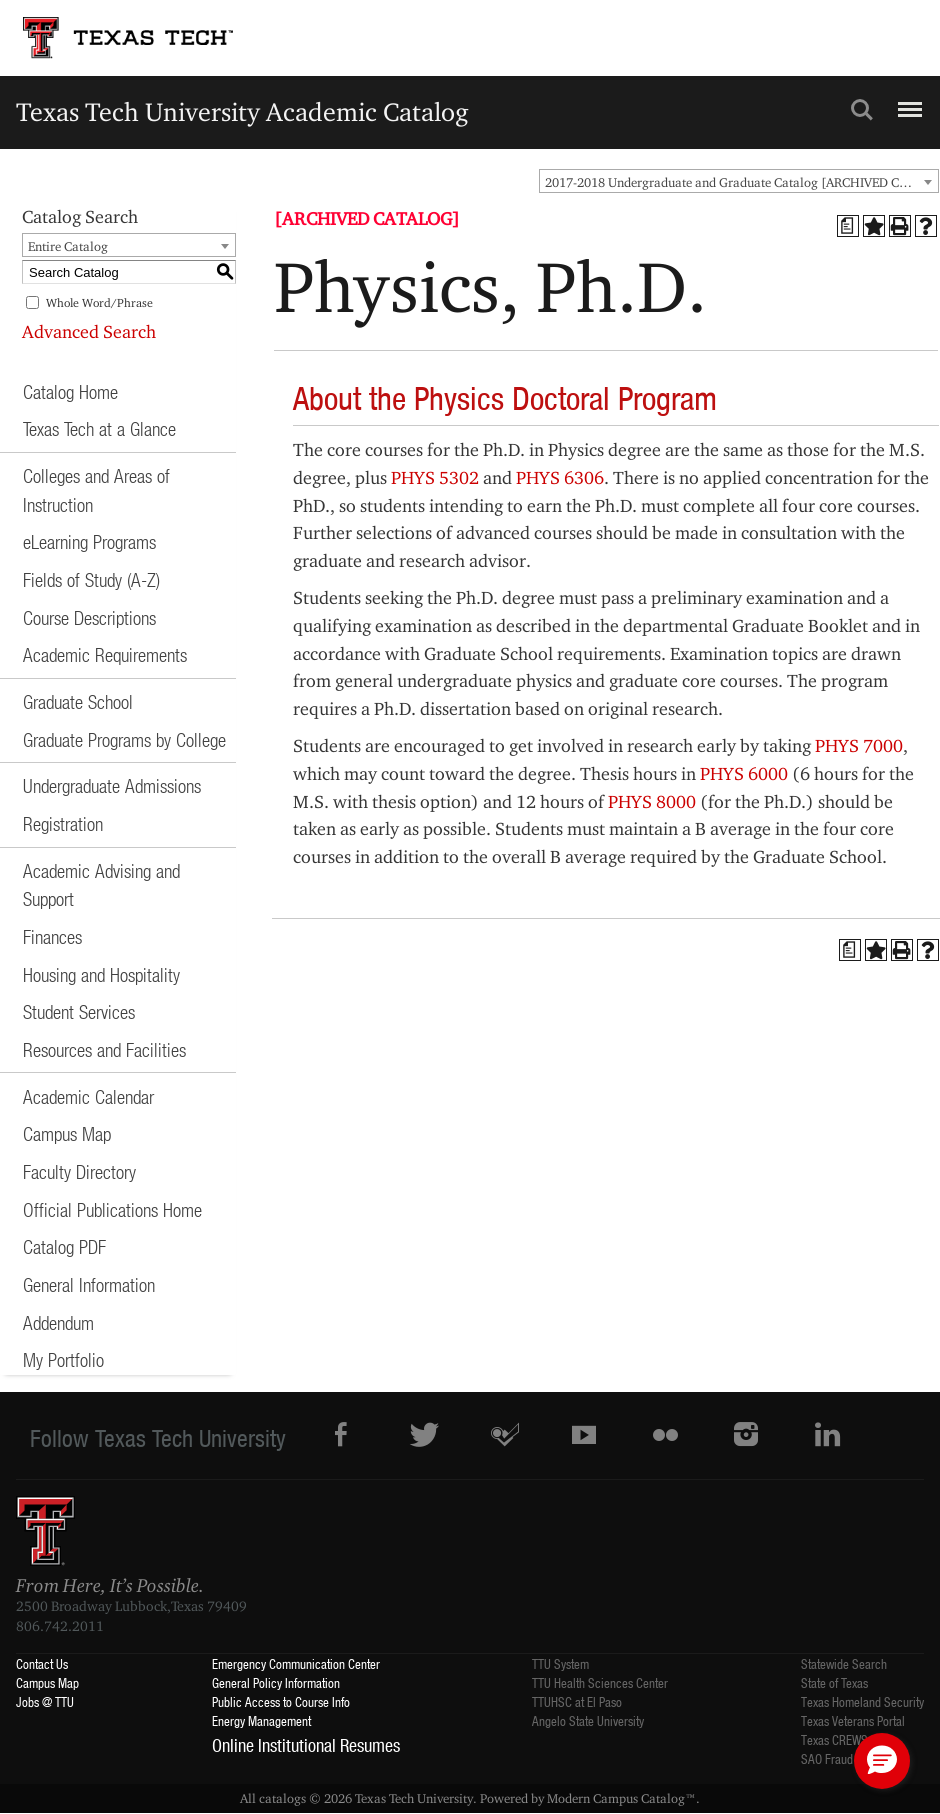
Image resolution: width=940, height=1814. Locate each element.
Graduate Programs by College (124, 739)
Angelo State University (588, 1720)
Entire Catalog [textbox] (68, 246)
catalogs (282, 1798)
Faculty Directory (79, 1171)
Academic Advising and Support (101, 885)
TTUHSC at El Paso (577, 1701)
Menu (907, 101)
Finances (52, 936)
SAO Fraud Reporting (852, 1758)
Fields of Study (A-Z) (91, 579)
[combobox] (739, 181)
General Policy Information (276, 1682)
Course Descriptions (89, 617)
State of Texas (834, 1682)
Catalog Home (70, 391)
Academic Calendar (88, 1096)
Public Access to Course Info (281, 1701)
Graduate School (78, 701)
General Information (89, 1284)
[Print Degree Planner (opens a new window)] (848, 226)
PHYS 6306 (560, 477)
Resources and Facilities (104, 1049)
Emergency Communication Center (296, 1663)
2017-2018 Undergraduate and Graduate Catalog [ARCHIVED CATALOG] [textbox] (741, 182)
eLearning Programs (89, 541)
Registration (63, 823)
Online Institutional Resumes (306, 1745)
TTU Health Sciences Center (600, 1682)
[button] (882, 1761)
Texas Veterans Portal (853, 1720)
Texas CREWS (834, 1739)
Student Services (79, 1011)
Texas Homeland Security (862, 1701)
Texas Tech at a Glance (99, 428)
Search (862, 110)
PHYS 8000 (652, 801)
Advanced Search (89, 331)
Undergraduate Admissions (112, 785)
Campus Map (67, 1133)
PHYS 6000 (744, 773)
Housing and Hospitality (101, 974)
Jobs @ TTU (45, 1701)
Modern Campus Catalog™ (621, 1798)
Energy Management (261, 1720)
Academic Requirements (105, 654)
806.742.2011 (60, 1626)
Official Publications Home (112, 1209)
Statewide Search (844, 1663)
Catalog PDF (64, 1246)
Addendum (58, 1322)
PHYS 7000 (859, 745)
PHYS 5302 (435, 477)
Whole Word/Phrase (99, 302)
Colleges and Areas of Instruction (96, 490)
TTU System (560, 1663)
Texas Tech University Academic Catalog (242, 111)
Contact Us (42, 1663)
